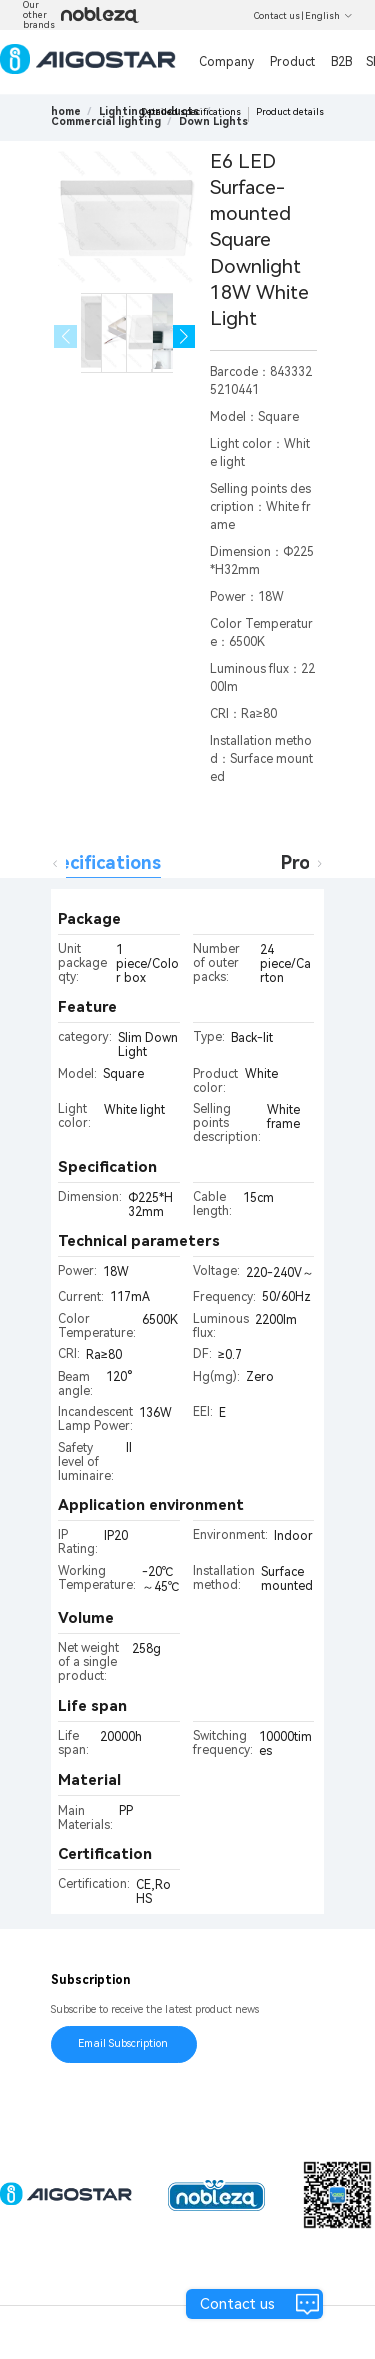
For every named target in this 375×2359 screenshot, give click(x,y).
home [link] (66, 111)
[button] (184, 336)
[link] (106, 121)
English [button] (329, 16)
